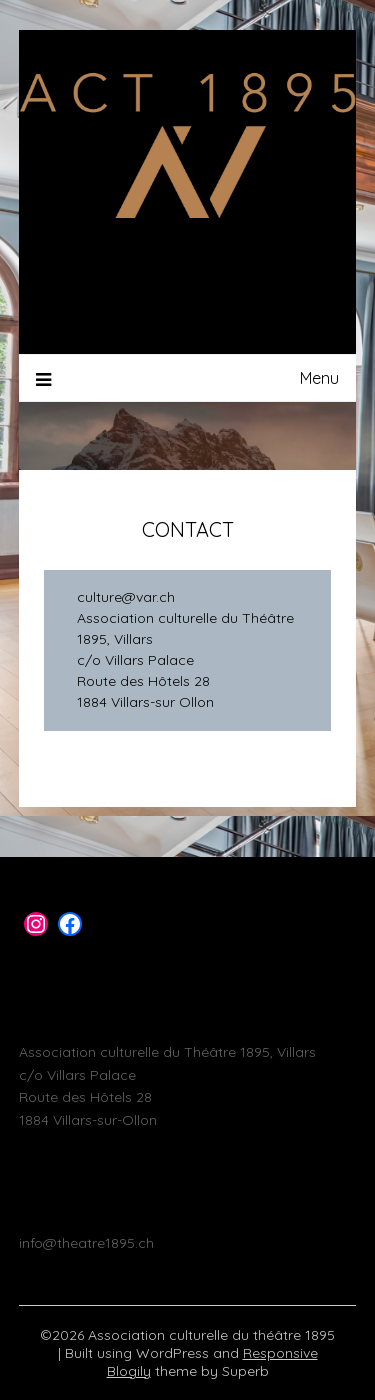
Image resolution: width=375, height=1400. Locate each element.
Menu (319, 378)
